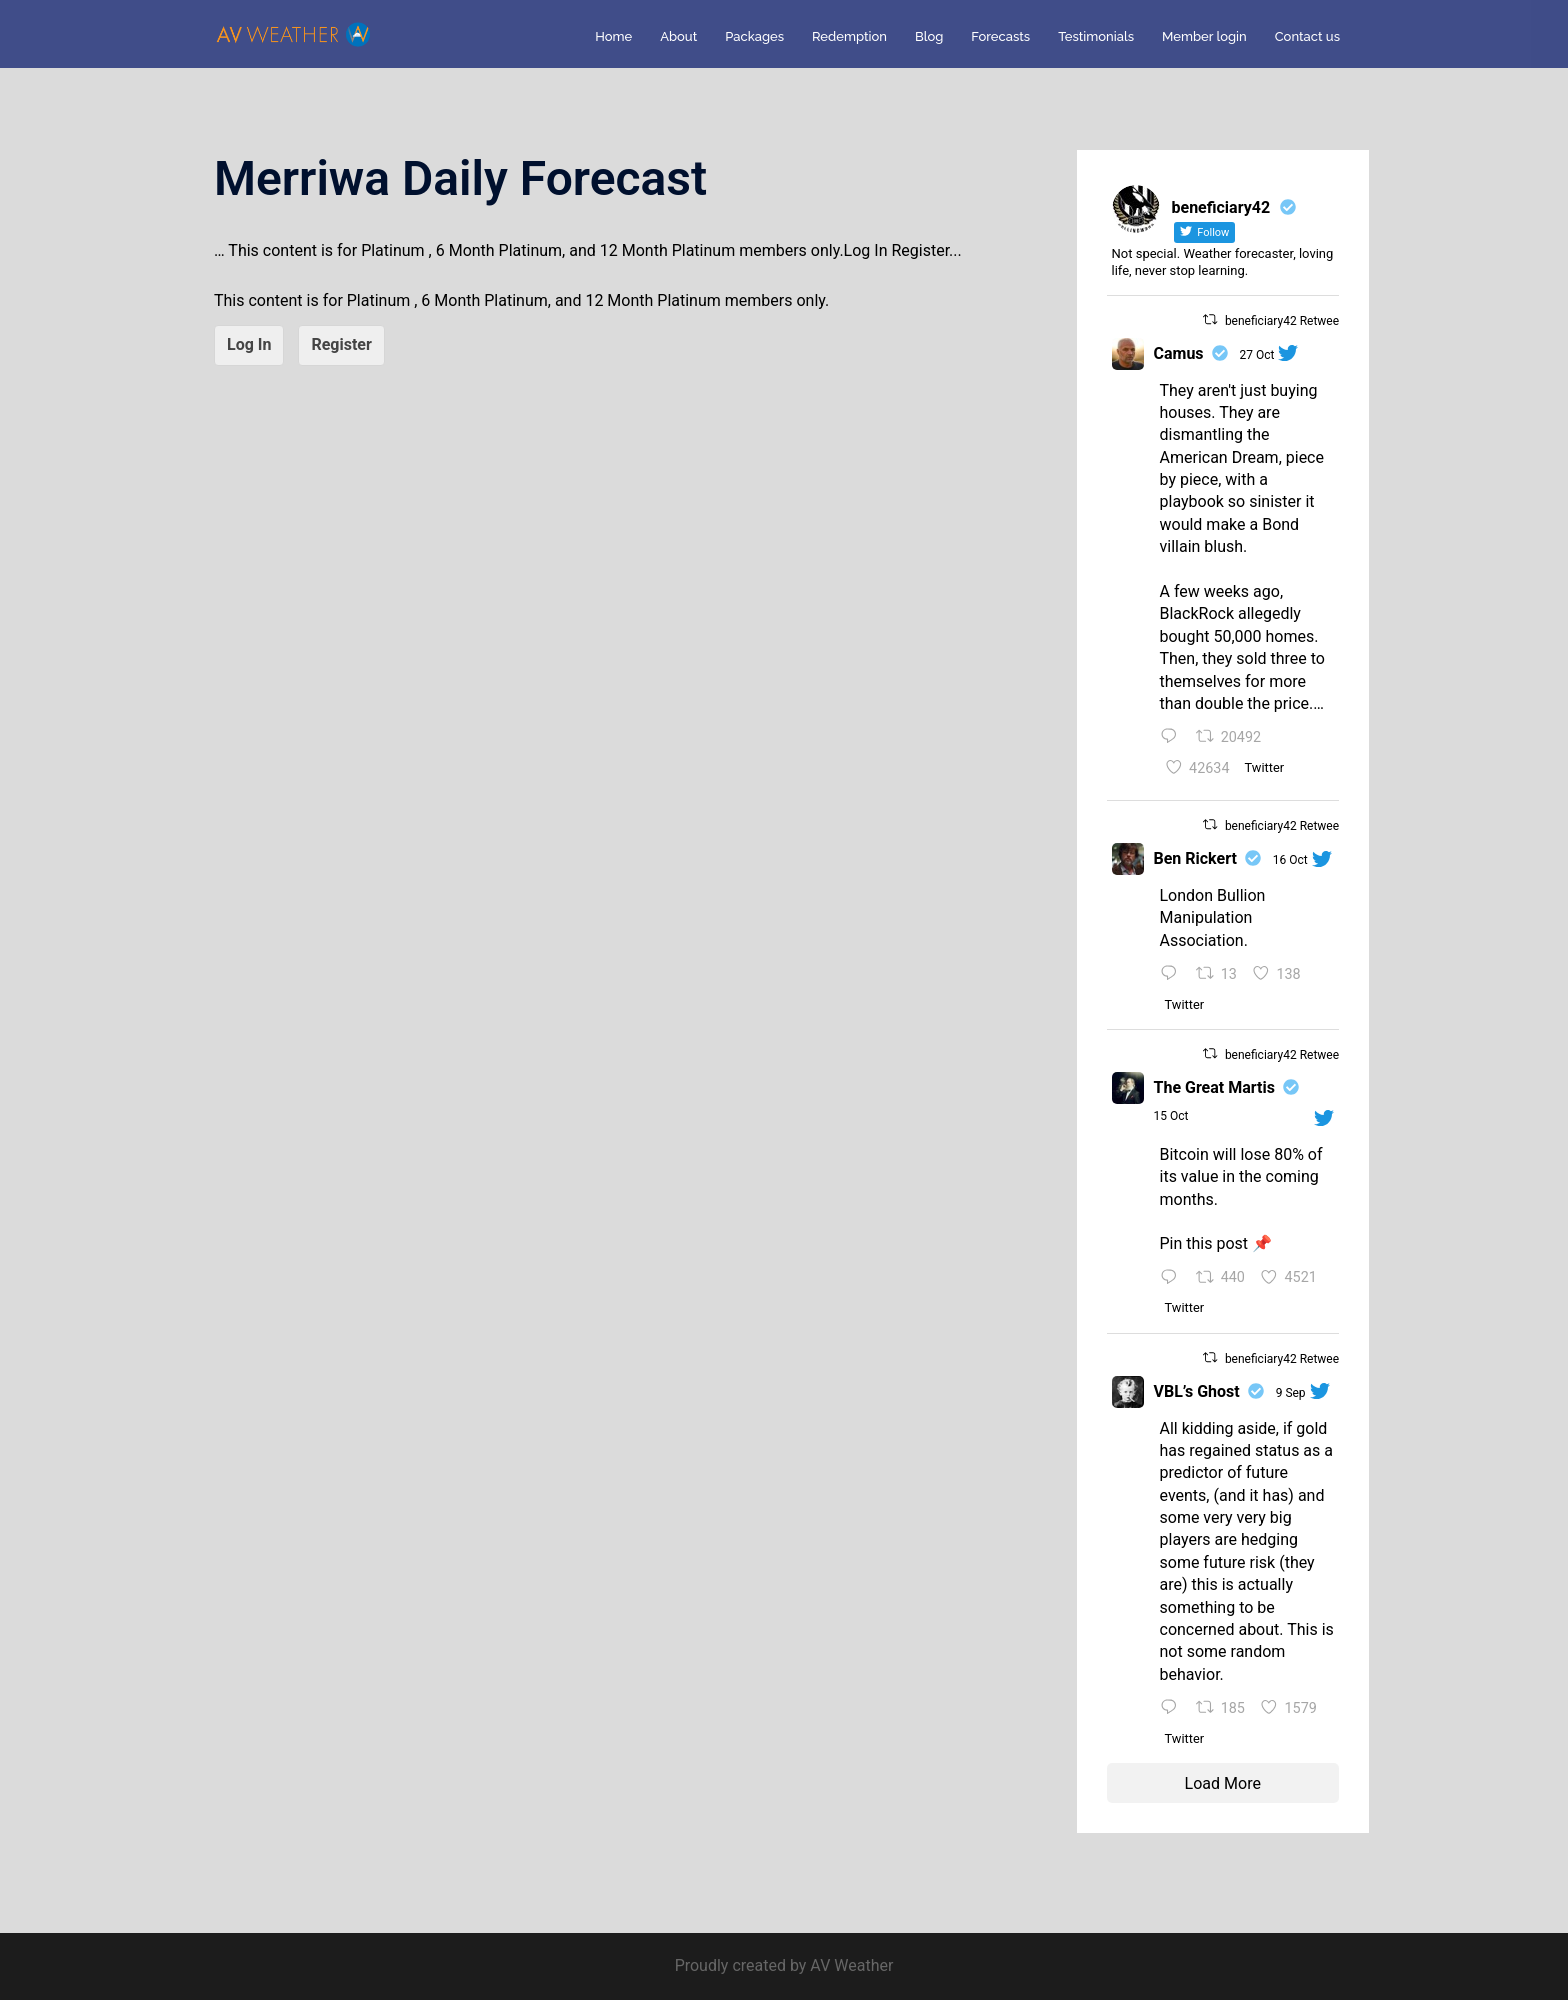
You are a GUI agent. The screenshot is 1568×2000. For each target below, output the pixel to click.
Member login (1204, 36)
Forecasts (1000, 36)
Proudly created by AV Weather (784, 1965)
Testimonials (1096, 36)
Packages (754, 36)
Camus (1179, 353)
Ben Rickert (1195, 858)
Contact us (1307, 36)
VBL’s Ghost (1197, 1391)
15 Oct (1171, 1116)
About (678, 36)
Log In (249, 344)
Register (341, 344)
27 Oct (1257, 355)
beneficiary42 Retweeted (1290, 321)
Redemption (849, 36)
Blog (929, 36)
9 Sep (1291, 1393)
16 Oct (1290, 860)
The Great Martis (1214, 1087)
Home (613, 36)
